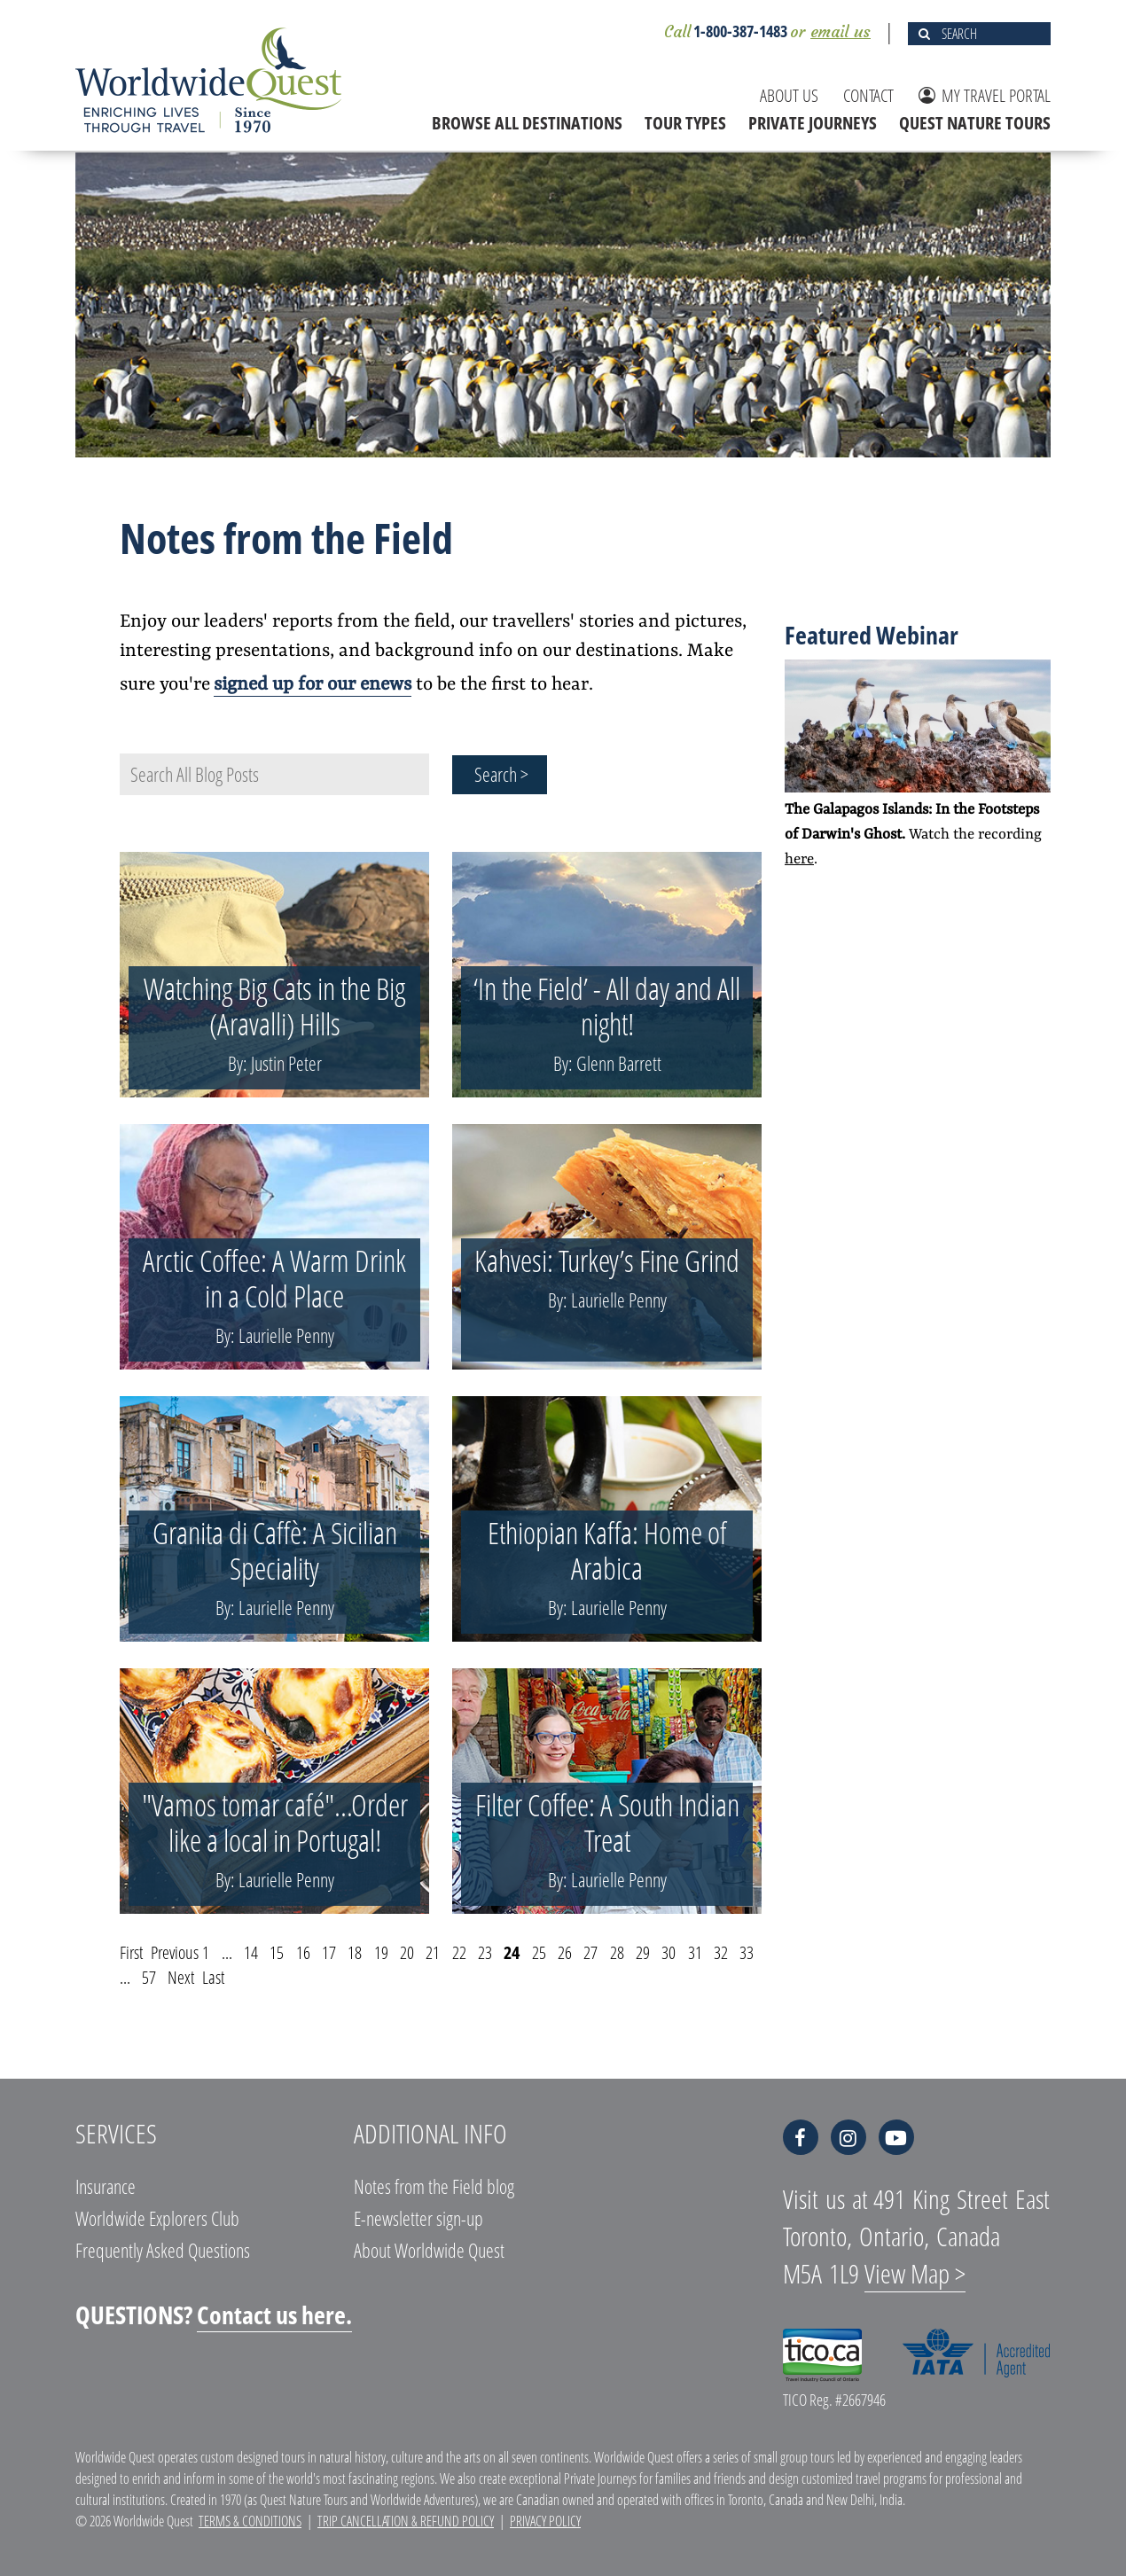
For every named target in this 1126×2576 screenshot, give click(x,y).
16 (303, 1952)
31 (695, 1952)
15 (277, 1952)
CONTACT (868, 95)
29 (643, 1952)
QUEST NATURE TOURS (975, 123)
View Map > (915, 2273)
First (131, 1952)
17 (329, 1952)
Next (181, 1977)
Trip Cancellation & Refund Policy (405, 2521)
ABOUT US (789, 95)
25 (539, 1952)
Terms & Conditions (250, 2521)
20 (407, 1952)
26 (565, 1952)
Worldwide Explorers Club (157, 2218)
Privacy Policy (545, 2521)
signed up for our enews (312, 685)
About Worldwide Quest (429, 2249)
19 (381, 1952)
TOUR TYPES (685, 123)
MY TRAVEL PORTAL (985, 95)
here (799, 859)
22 (459, 1952)
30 (668, 1952)
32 (721, 1952)
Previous (175, 1952)
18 (355, 1952)
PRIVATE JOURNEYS (812, 123)
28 (617, 1952)
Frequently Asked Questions (162, 2249)
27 (590, 1952)
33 (746, 1952)
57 (149, 1977)
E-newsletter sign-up (418, 2218)
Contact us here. (274, 2314)
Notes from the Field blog (434, 2186)
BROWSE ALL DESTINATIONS (527, 123)
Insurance (105, 2186)
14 (251, 1952)
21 (433, 1952)
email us (840, 31)
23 (485, 1952)
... (227, 1952)
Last (213, 1977)
